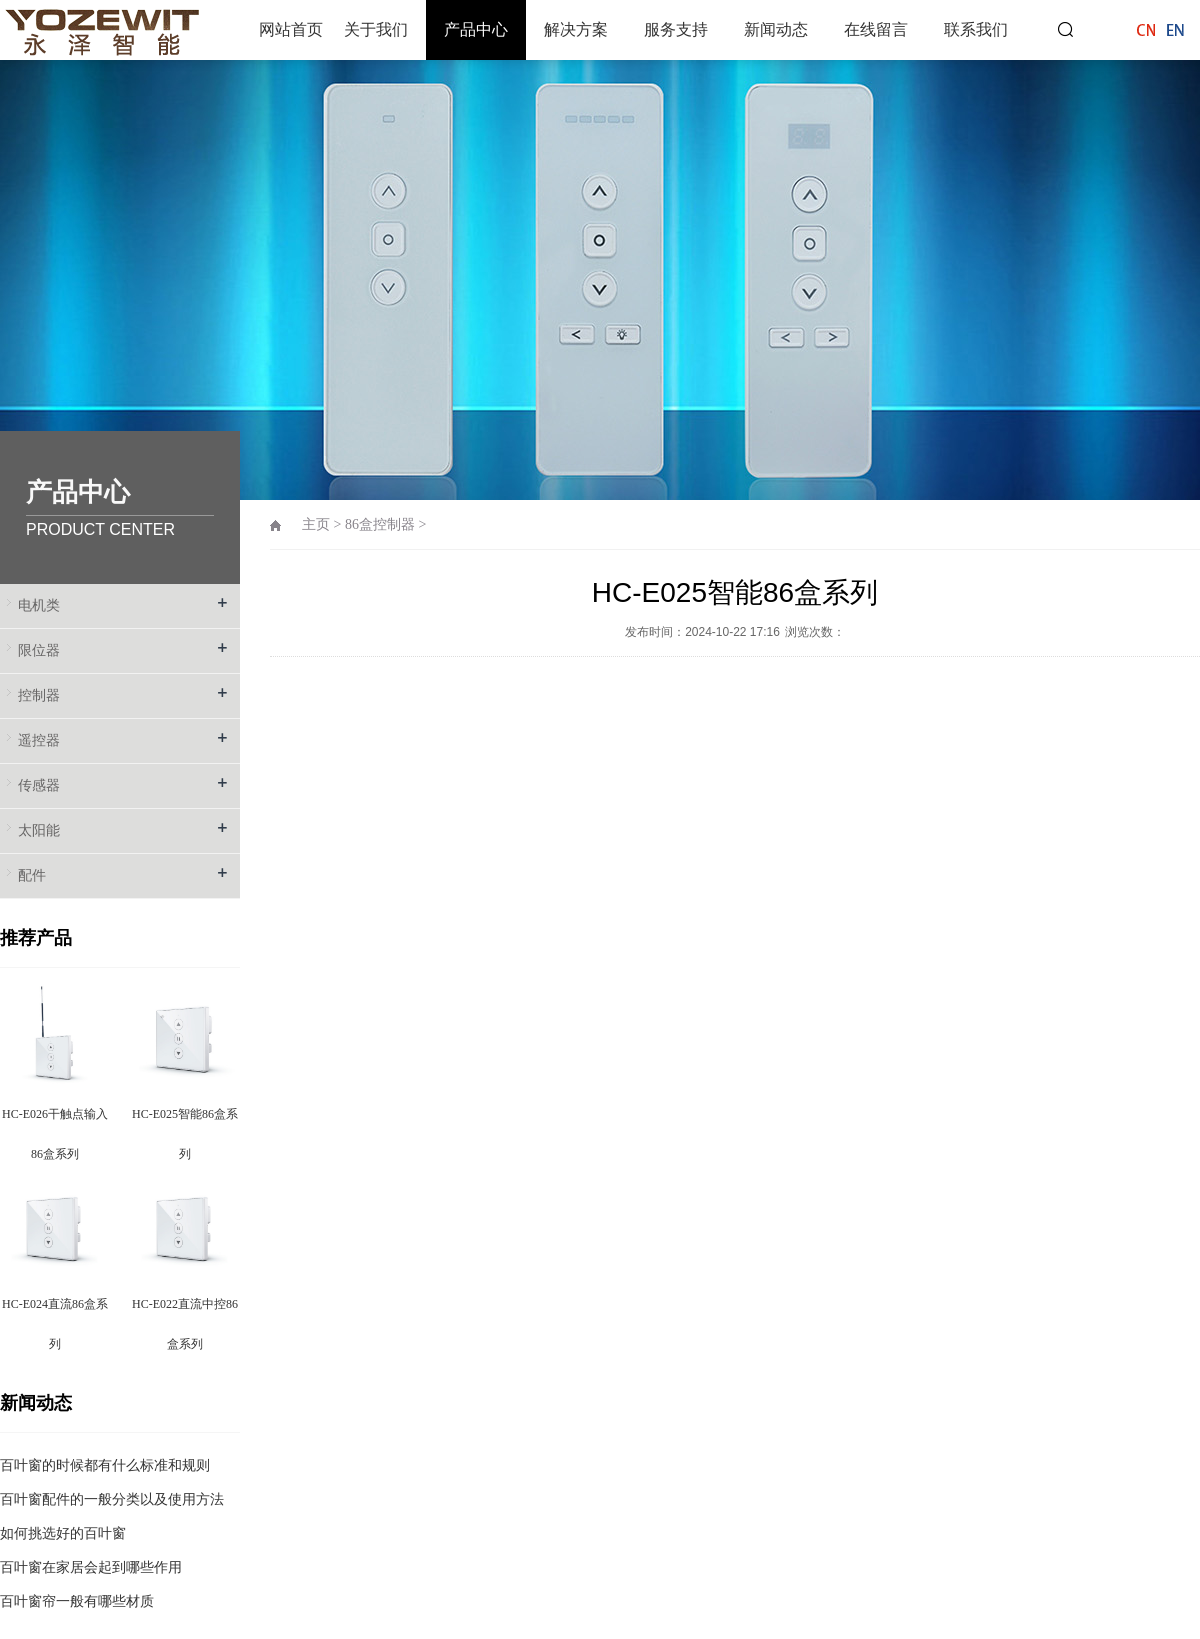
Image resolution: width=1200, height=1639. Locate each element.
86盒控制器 (380, 524)
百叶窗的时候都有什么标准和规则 (105, 1465)
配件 (32, 875)
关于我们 (376, 29)
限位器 (39, 650)
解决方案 (576, 29)
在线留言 (876, 29)
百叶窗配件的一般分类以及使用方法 (112, 1499)
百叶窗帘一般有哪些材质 (77, 1601)
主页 (316, 524)
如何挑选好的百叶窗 (63, 1533)
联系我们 (976, 29)
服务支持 (676, 29)
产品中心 (476, 29)
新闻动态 (776, 29)
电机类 (39, 605)
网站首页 (291, 29)
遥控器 (39, 740)
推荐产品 (36, 938)
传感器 (39, 785)
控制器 (39, 695)
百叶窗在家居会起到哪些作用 (91, 1567)
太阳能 (39, 830)
